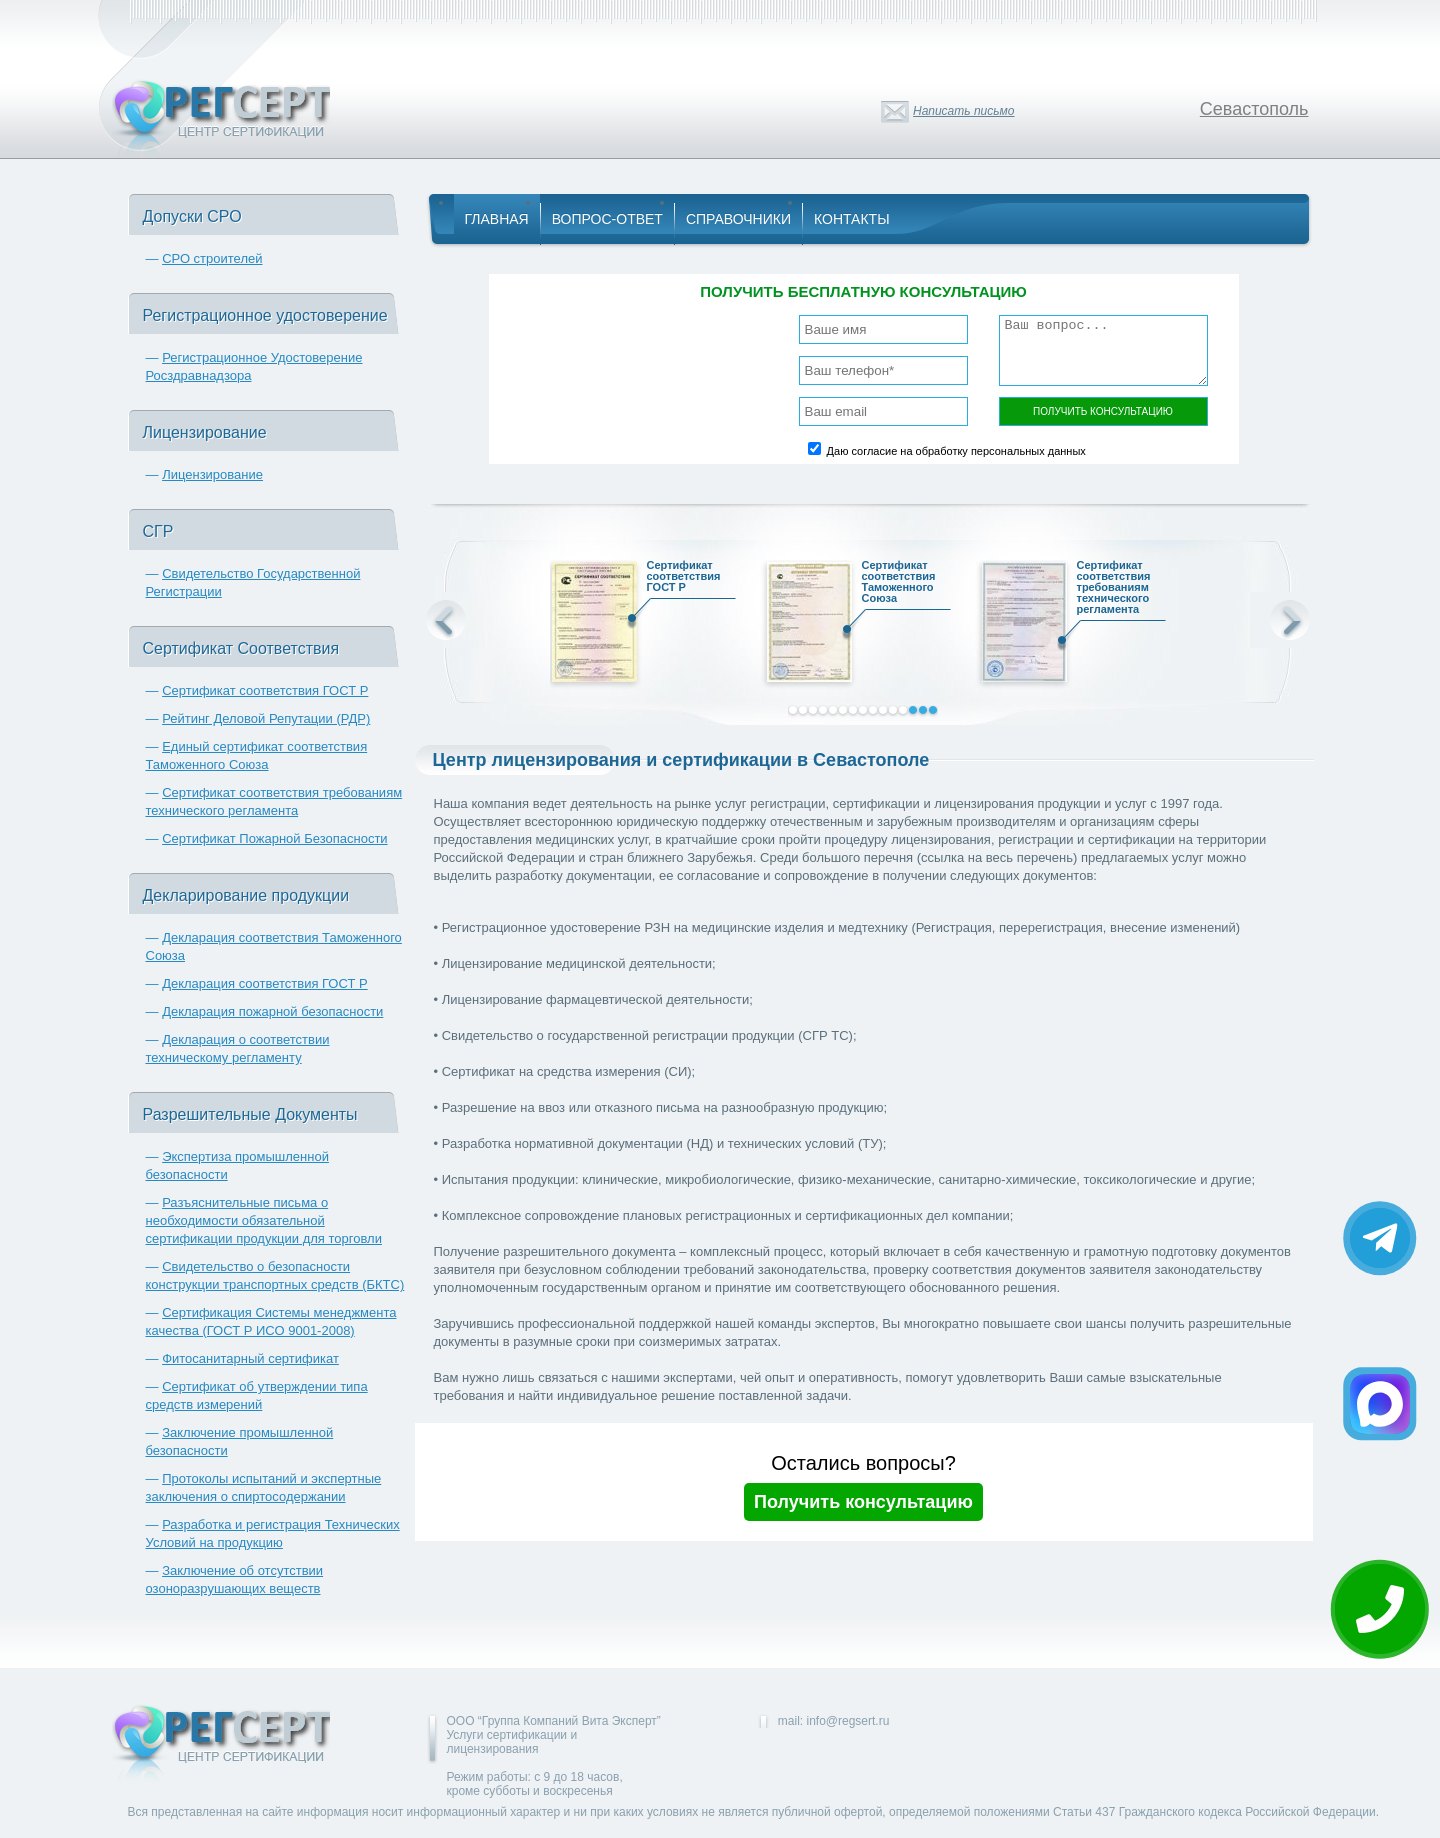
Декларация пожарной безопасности (272, 1011)
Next (1290, 620)
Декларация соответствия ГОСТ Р (265, 983)
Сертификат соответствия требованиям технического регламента (1117, 590)
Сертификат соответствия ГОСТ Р (265, 690)
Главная (497, 219)
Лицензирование (212, 474)
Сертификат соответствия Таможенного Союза (902, 584)
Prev (446, 620)
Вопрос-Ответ (607, 219)
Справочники (738, 219)
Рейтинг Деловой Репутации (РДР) (266, 718)
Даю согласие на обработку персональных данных (956, 451)
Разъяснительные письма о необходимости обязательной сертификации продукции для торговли (264, 1220)
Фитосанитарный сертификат (250, 1358)
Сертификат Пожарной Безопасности (275, 838)
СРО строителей (212, 258)
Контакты (852, 219)
